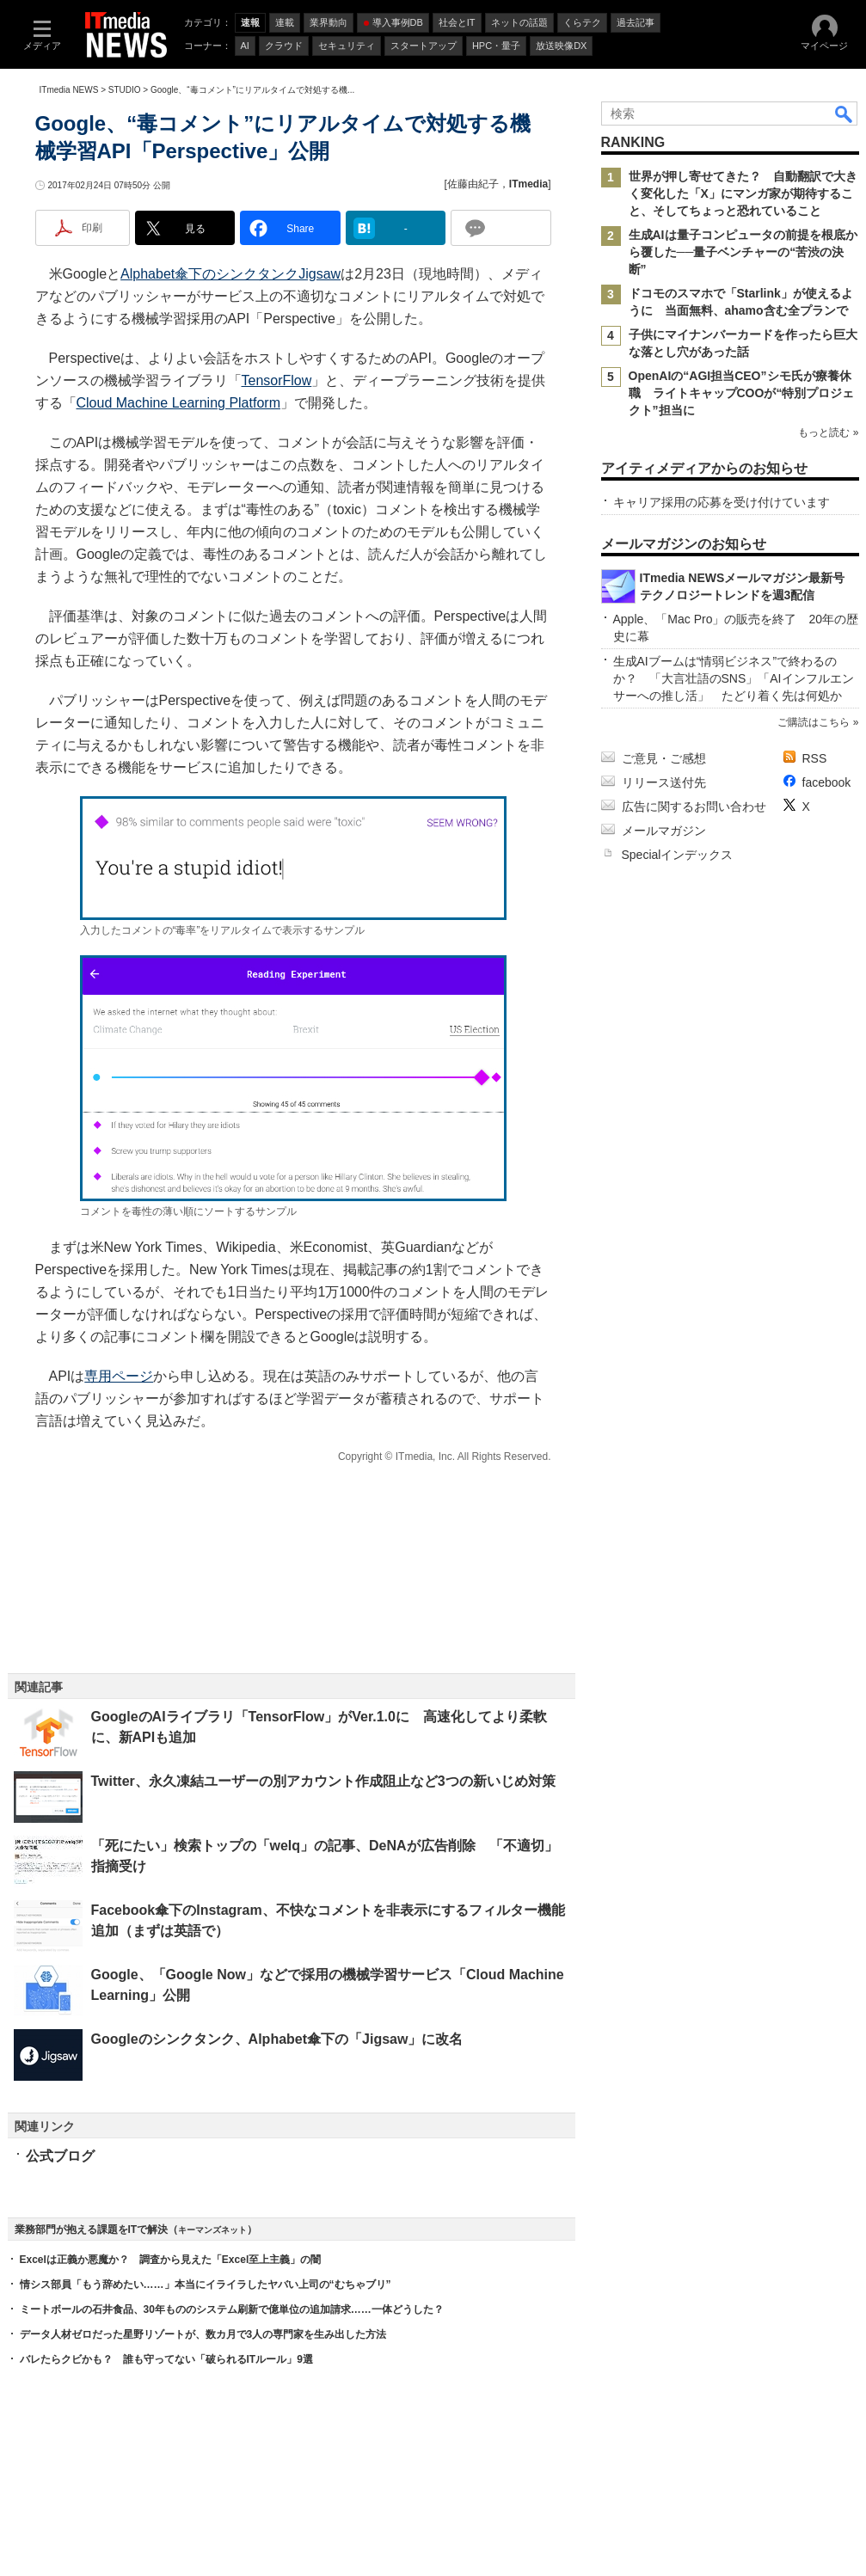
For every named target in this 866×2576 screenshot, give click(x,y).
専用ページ (118, 1376)
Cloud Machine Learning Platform (178, 403)
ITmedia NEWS (69, 90)
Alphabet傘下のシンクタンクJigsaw (230, 274)
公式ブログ (60, 2156)
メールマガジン (664, 830)
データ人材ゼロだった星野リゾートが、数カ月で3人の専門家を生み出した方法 (203, 2334)
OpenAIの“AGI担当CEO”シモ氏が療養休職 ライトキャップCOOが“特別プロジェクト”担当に (742, 393)
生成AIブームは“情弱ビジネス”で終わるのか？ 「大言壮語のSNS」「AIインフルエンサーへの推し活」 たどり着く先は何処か (733, 678)
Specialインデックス (678, 855)
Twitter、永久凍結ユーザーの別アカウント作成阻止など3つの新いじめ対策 (323, 1781)
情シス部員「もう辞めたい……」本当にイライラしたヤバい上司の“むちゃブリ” (205, 2285)
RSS (814, 758)
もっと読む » (828, 432)
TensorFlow (277, 380)
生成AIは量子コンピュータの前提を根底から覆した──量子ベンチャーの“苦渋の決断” (743, 252)
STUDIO (124, 90)
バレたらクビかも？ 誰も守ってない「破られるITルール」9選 (166, 2359)
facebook (826, 782)
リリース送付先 (664, 782)
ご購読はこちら (813, 722)
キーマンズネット (212, 2230)
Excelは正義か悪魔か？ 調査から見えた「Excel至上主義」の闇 (171, 2260)
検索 (844, 113)
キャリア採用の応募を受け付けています (721, 502)
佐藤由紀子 (473, 184)
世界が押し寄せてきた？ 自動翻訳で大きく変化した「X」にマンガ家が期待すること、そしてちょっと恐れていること (743, 193)
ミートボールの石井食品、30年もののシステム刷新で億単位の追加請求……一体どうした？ (232, 2309)
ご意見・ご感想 (664, 758)
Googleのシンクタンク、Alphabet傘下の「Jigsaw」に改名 (277, 2039)
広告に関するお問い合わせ (694, 806)
